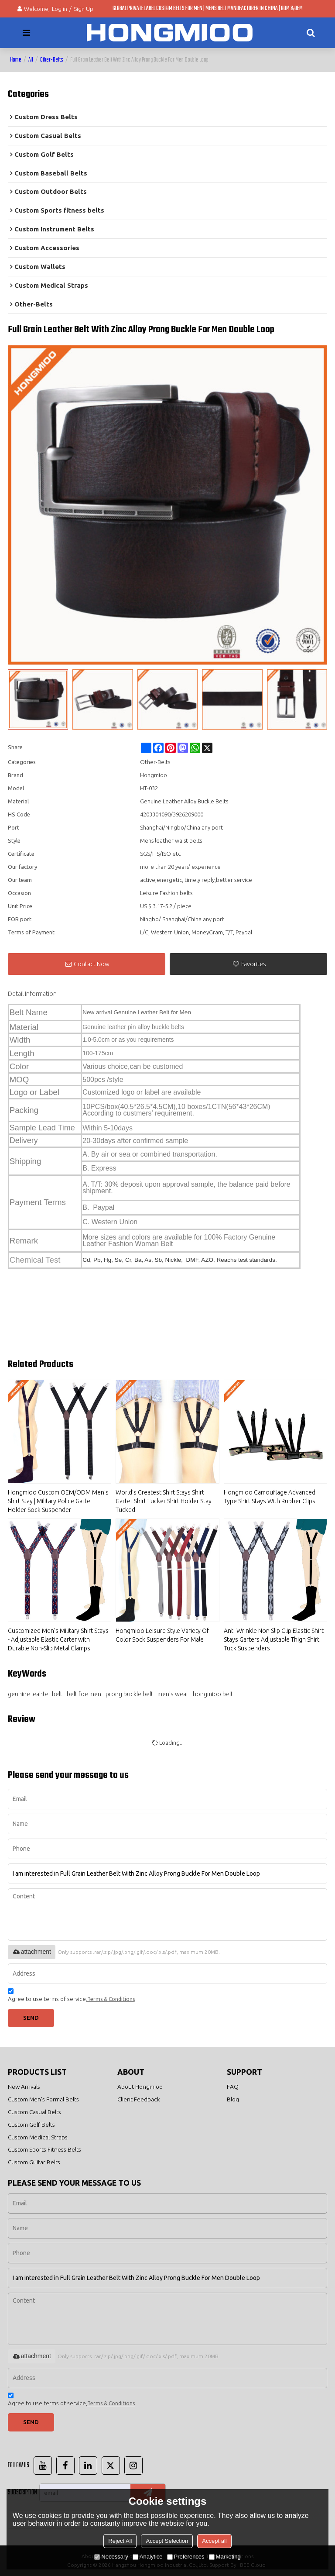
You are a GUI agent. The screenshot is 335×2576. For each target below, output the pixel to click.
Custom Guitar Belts (34, 2162)
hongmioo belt (213, 1694)
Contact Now (91, 964)
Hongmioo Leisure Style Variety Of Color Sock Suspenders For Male (162, 1635)
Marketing (225, 2556)
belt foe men (84, 1694)
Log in (59, 9)
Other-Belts (51, 60)
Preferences (186, 2556)
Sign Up (83, 9)
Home (15, 60)
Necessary (111, 2556)
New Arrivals (24, 2086)
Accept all (214, 2541)
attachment (31, 1951)
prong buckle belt (129, 1694)
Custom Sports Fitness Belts (44, 2149)
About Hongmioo (140, 2086)
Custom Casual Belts (34, 2111)
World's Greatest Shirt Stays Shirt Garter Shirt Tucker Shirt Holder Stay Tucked (164, 1501)
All (30, 60)
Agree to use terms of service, (71, 1996)
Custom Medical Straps (38, 2137)
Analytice (148, 2556)
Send (31, 2017)
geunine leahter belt (35, 1694)
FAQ (233, 2086)
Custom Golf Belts (31, 2124)
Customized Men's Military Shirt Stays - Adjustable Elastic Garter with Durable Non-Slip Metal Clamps (58, 1639)
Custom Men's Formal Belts (43, 2099)
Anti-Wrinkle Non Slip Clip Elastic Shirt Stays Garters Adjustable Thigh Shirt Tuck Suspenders (274, 1639)
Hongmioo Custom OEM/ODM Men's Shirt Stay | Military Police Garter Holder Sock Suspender (58, 1501)
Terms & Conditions (111, 1999)
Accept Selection (167, 2541)
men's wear (172, 1694)
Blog (233, 2099)
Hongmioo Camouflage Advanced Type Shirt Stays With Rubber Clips (269, 1497)
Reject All (120, 2541)
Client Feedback (138, 2099)
